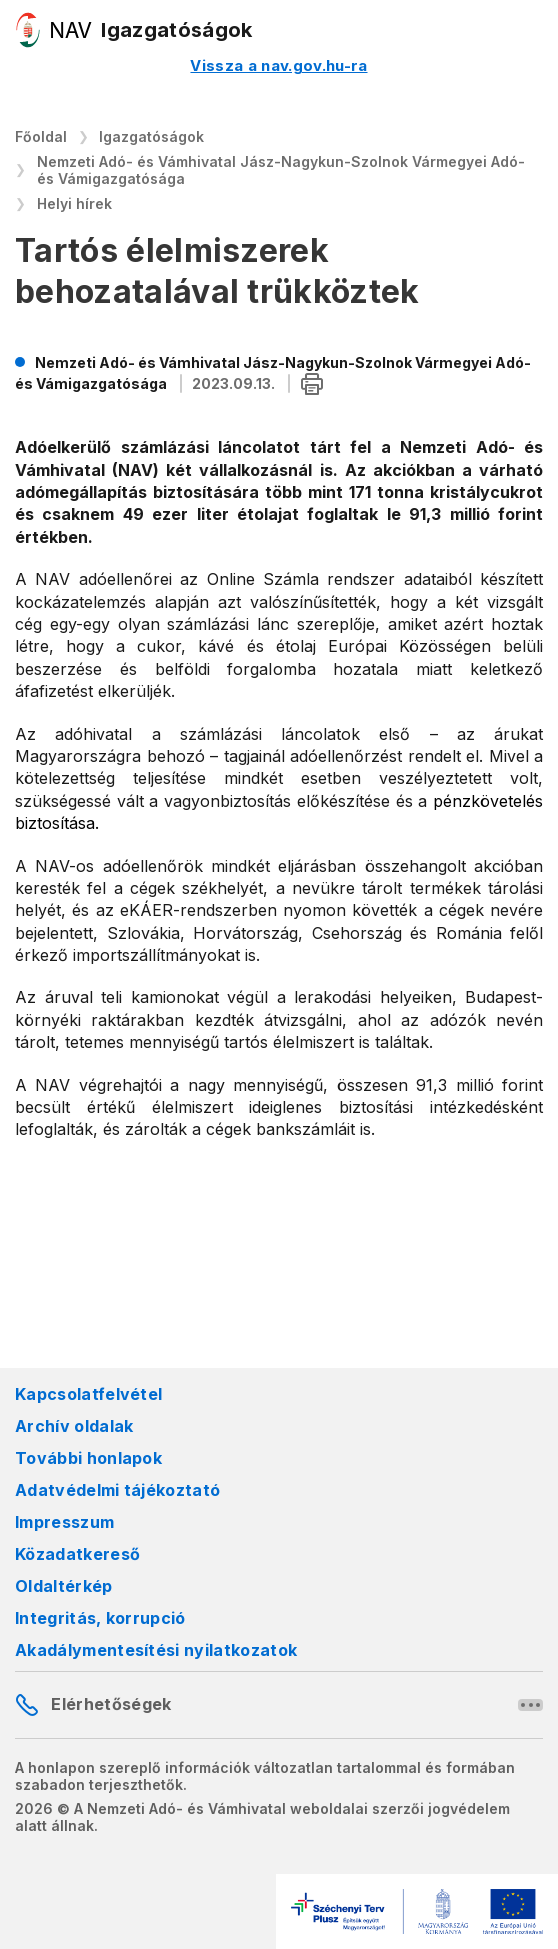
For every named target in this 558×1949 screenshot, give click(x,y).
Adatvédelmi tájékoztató (117, 1490)
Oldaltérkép (64, 1586)
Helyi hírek (74, 203)
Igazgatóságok (151, 136)
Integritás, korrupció (100, 1618)
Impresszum (64, 1522)
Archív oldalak (74, 1426)
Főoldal (41, 136)
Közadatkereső (77, 1554)
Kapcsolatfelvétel (88, 1394)
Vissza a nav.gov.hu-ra (278, 65)
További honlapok (88, 1458)
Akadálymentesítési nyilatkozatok (156, 1650)
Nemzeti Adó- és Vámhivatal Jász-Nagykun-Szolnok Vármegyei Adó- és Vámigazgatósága (281, 170)
